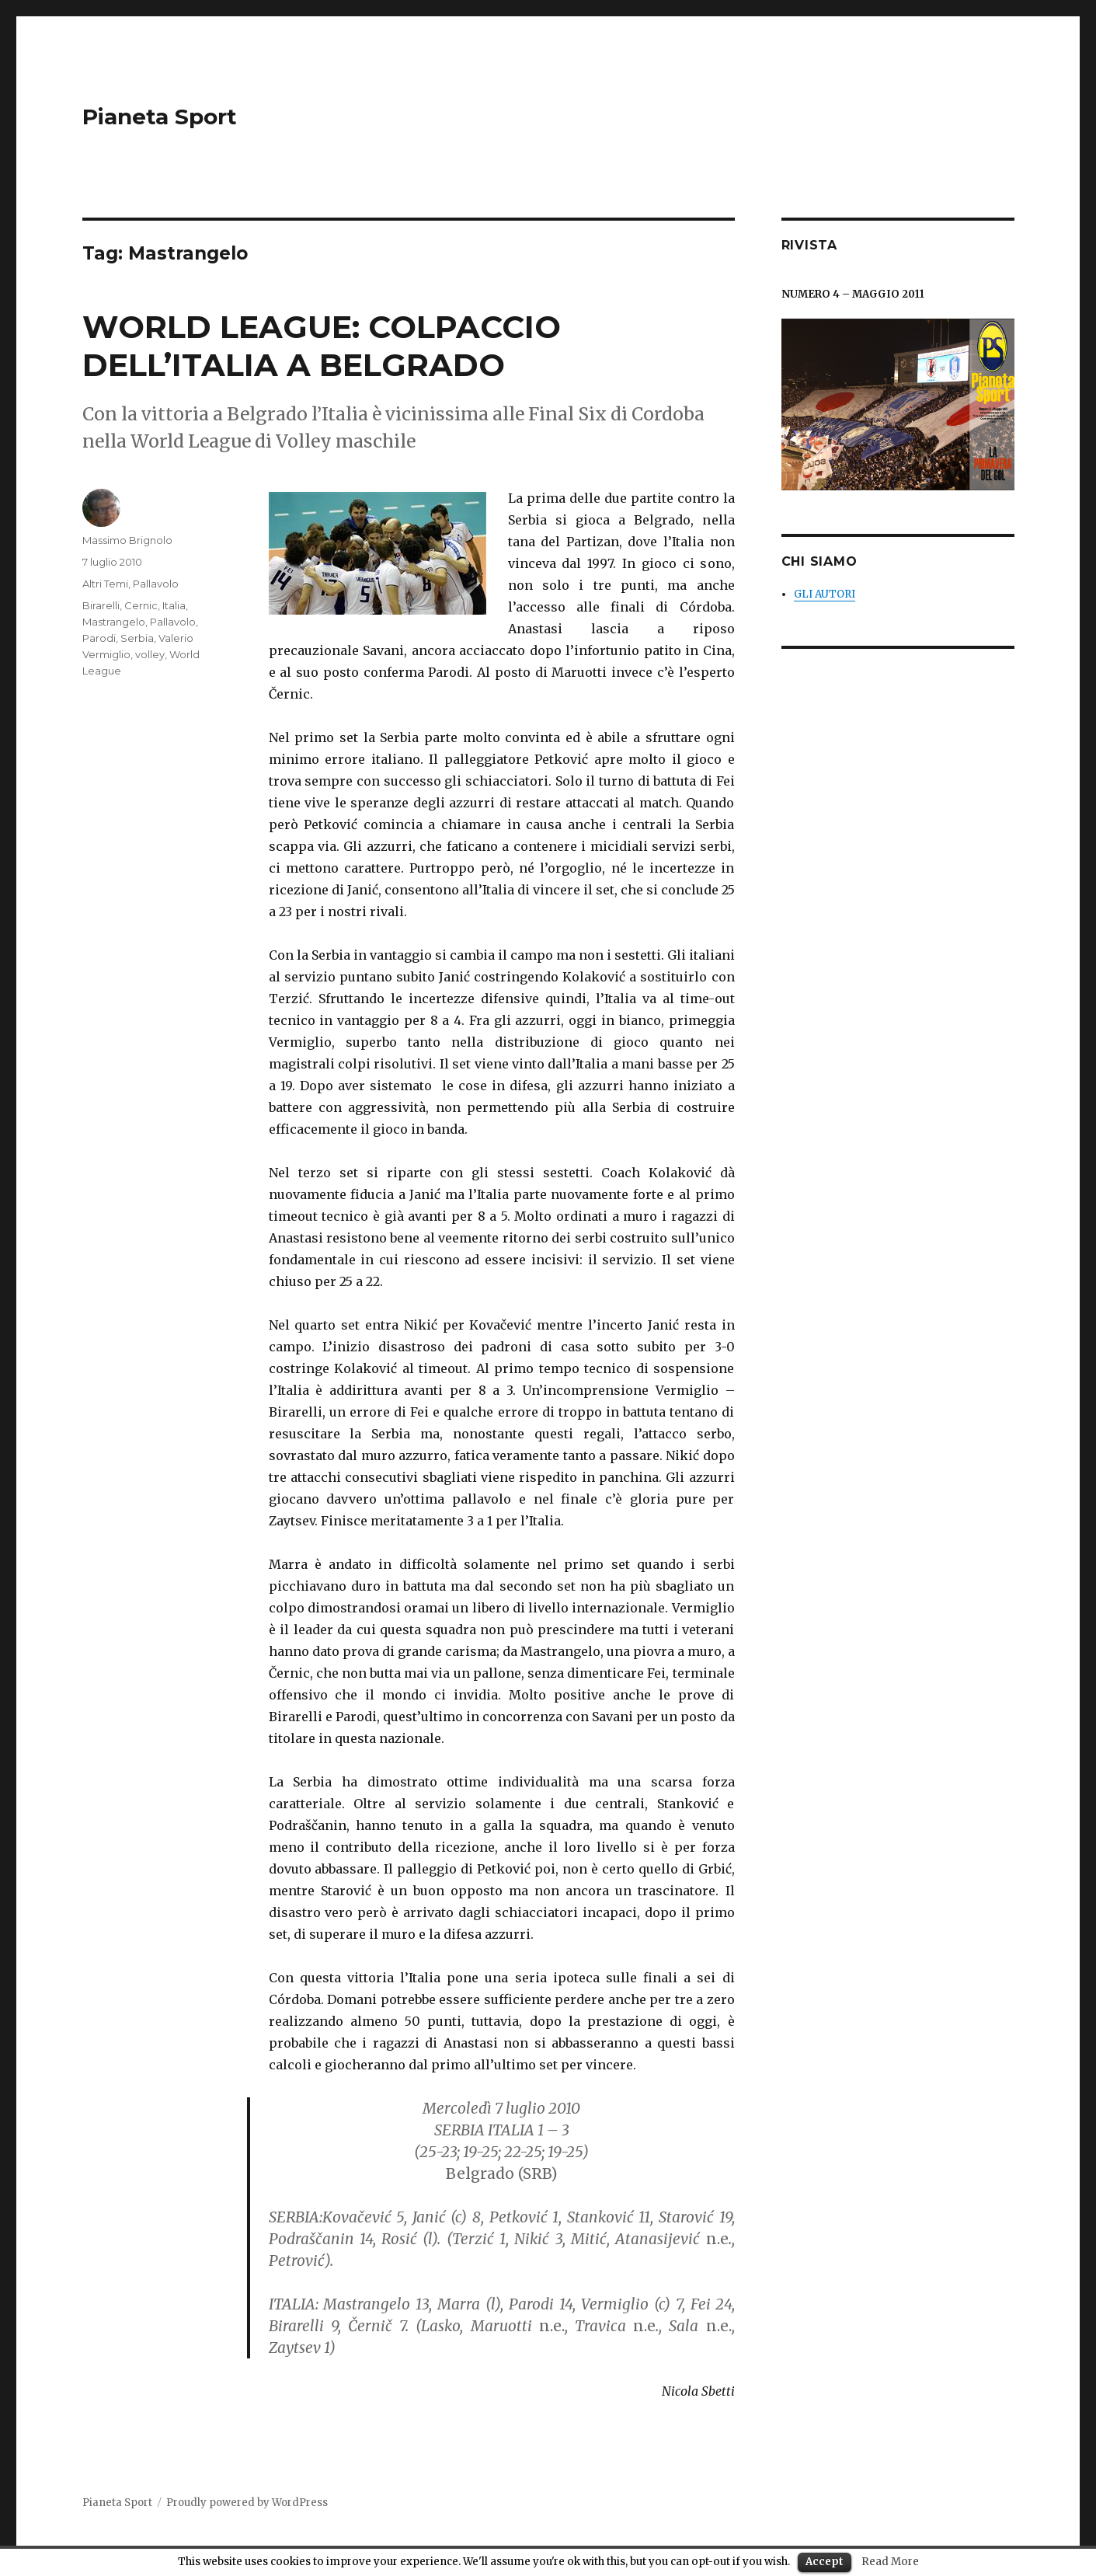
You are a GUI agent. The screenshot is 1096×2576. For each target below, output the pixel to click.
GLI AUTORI (824, 594)
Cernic (141, 605)
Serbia (137, 638)
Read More (890, 2561)
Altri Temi (105, 583)
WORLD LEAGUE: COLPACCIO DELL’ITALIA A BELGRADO (321, 346)
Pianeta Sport (159, 116)
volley (150, 654)
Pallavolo (156, 583)
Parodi (99, 638)
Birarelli (101, 605)
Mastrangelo (113, 621)
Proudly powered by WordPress (247, 2502)
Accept (824, 2561)
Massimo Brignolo (127, 540)
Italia (174, 605)
